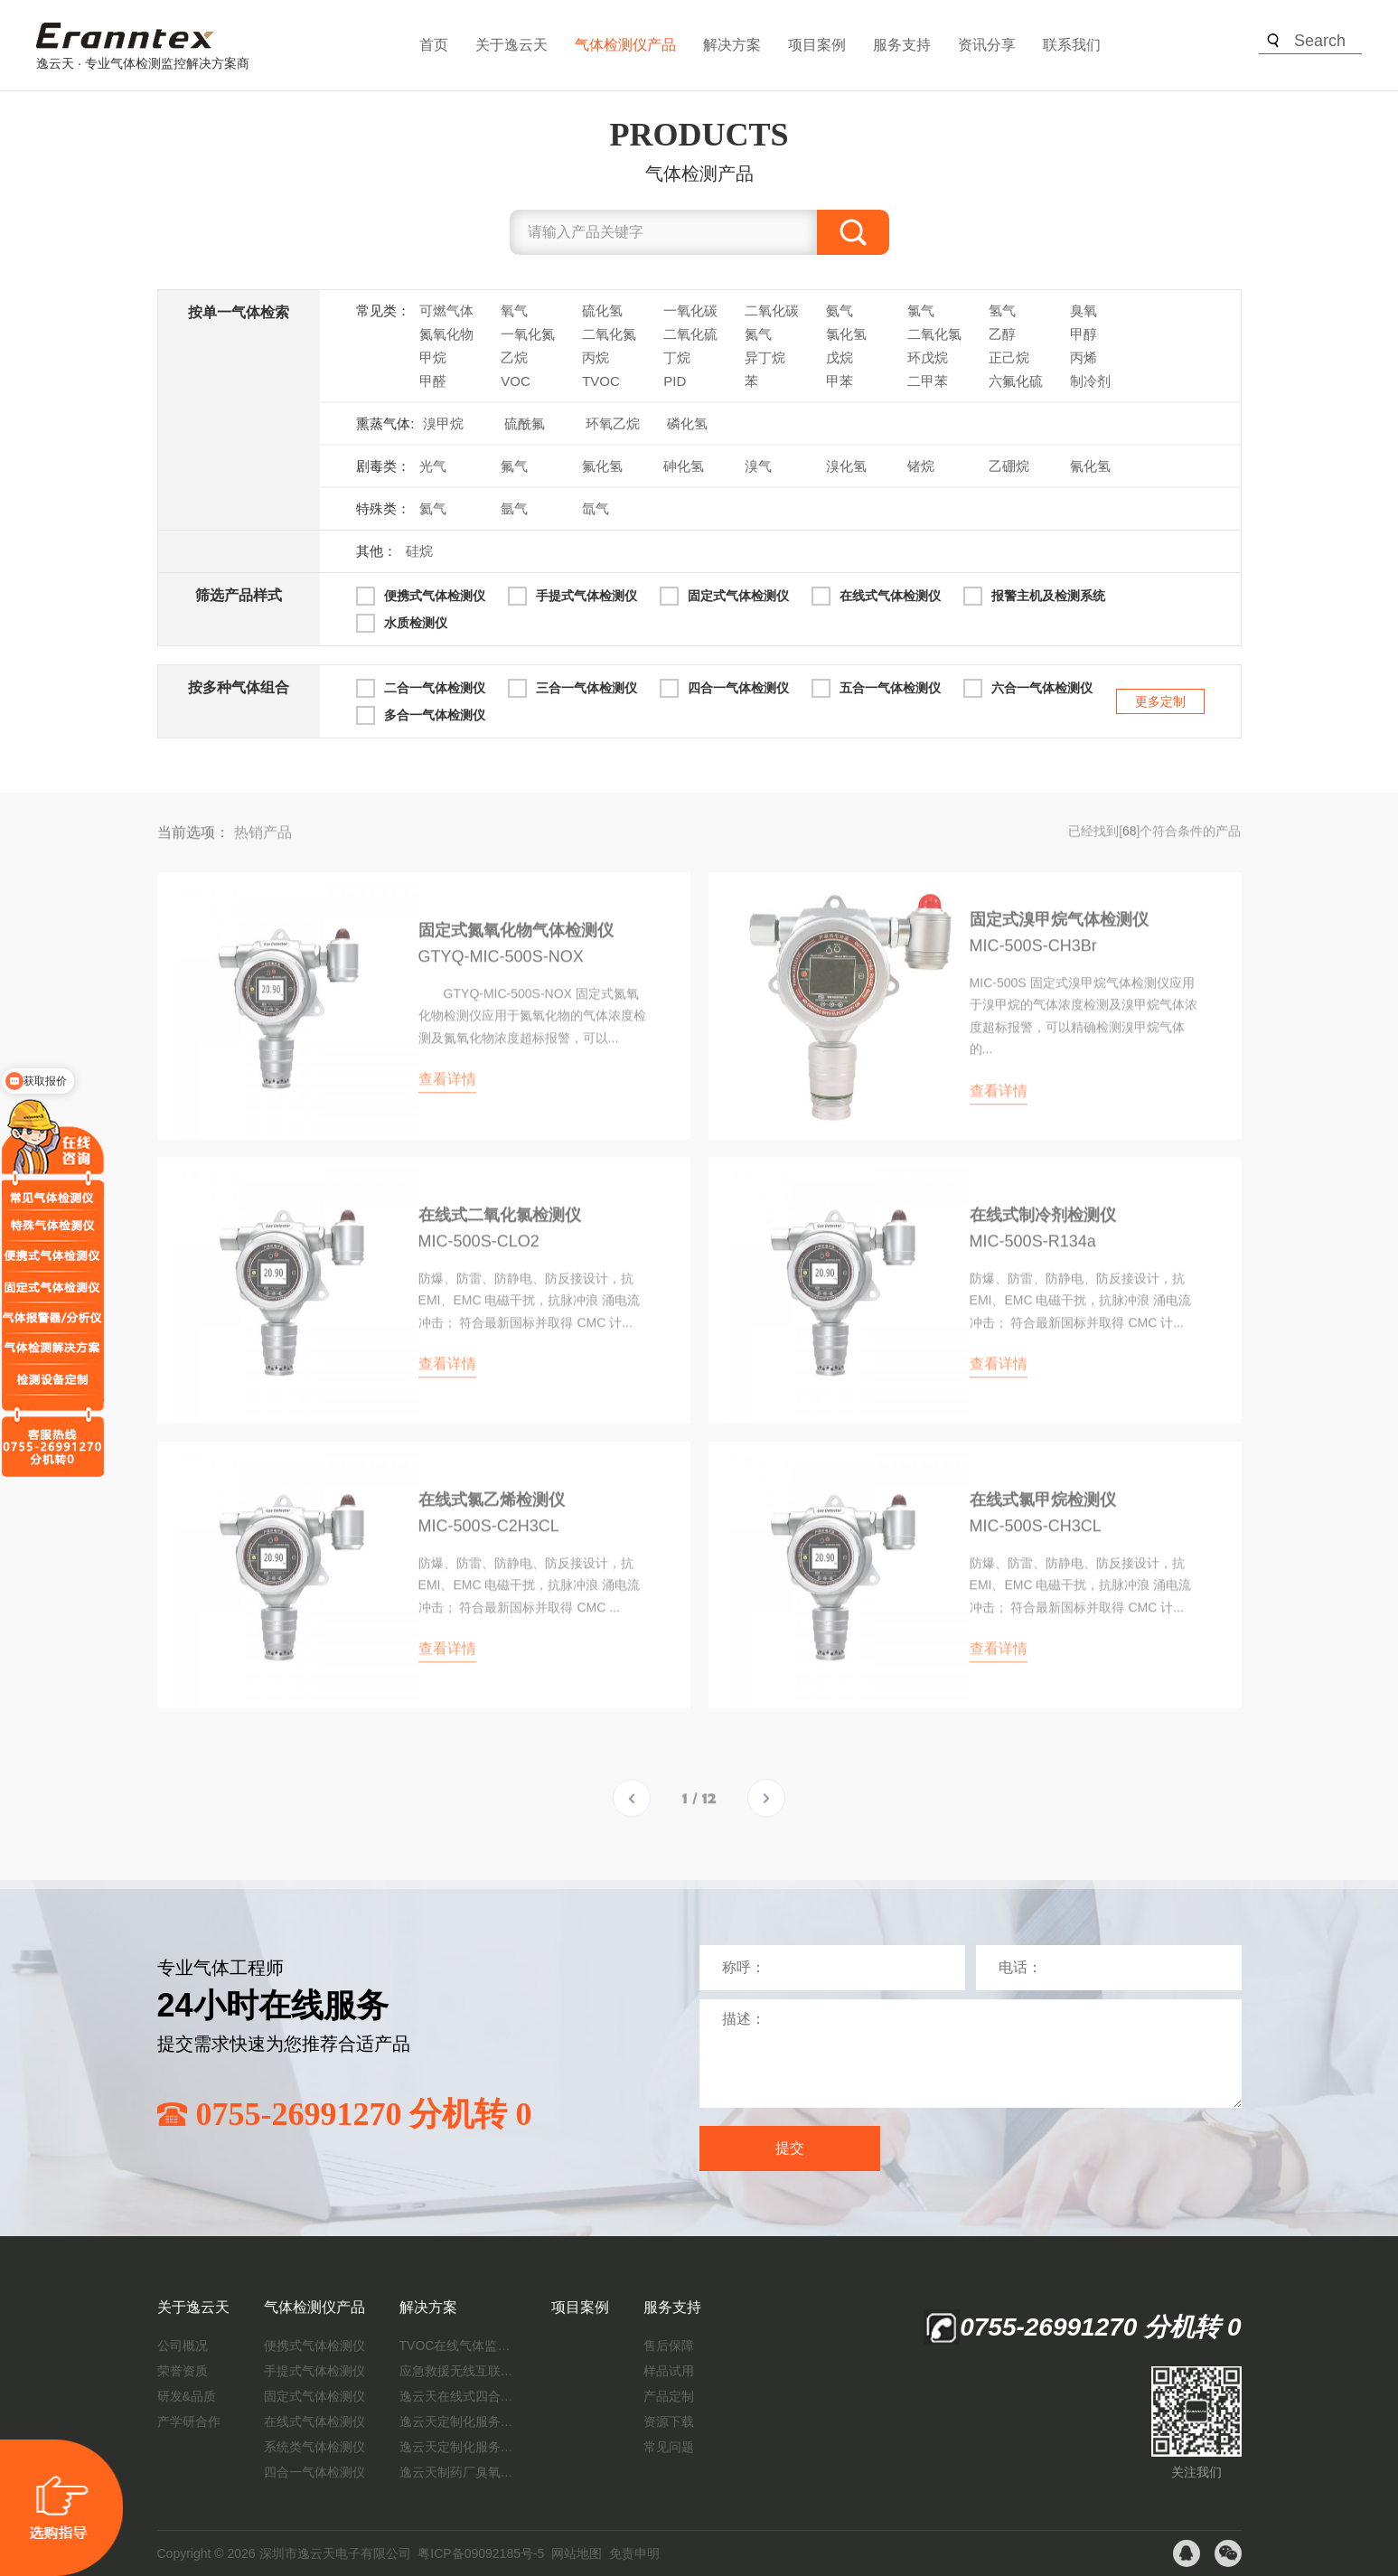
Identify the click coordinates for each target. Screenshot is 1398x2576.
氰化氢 (1090, 466)
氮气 (758, 334)
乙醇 (1002, 334)
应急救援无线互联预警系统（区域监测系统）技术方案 (458, 2371)
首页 (433, 44)
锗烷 (920, 466)
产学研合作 (188, 2421)
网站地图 (576, 2553)
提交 (789, 2148)
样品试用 (668, 2371)
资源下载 (668, 2421)
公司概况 (182, 2345)
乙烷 (514, 357)
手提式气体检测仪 (586, 595)
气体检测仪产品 (625, 44)
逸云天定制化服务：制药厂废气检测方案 (458, 2447)
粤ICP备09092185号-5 (481, 2553)
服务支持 (902, 44)
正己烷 (1009, 357)
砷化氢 (683, 466)
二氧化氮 (609, 334)
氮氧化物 (446, 334)
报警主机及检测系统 (1048, 595)
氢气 (1002, 310)
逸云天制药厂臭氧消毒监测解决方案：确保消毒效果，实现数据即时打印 (458, 2472)
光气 (432, 466)
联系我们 (1072, 44)
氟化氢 (602, 466)
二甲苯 (927, 381)
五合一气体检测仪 (890, 688)
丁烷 (676, 357)
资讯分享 (987, 44)
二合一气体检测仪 (434, 688)
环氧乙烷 (613, 423)
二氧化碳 (772, 310)
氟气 (514, 466)
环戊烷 (927, 357)
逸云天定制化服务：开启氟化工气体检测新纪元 (458, 2421)
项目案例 (817, 44)
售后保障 (668, 2345)
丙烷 (595, 357)
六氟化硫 (1016, 381)
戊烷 (839, 357)
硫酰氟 (524, 423)
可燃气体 (446, 310)
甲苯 (839, 381)
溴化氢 (846, 466)
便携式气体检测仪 (434, 595)
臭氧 (1083, 310)
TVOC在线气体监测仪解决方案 (458, 2345)
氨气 (839, 310)
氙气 (595, 508)
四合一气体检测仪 (738, 688)
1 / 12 (699, 1812)
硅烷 (419, 551)
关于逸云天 (511, 44)
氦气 (432, 508)
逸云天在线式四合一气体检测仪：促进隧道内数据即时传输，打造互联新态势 (458, 2396)
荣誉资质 (182, 2371)
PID (674, 381)
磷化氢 (687, 423)
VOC (515, 381)
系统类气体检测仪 (314, 2447)
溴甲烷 (443, 423)
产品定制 (668, 2396)
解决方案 (732, 44)
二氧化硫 (690, 334)
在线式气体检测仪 (890, 595)
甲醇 (1083, 334)
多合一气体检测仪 (434, 715)
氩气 (514, 508)
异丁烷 (765, 357)
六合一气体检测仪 (1042, 688)
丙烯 (1083, 357)
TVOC (601, 381)
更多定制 (1160, 701)
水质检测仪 (415, 623)
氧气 (514, 310)
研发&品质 (186, 2396)
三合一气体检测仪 (586, 688)
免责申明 (634, 2553)
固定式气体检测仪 (738, 595)
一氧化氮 (528, 334)
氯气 (920, 310)
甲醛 (432, 381)
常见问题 (668, 2447)
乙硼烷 (1009, 466)
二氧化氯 (934, 334)
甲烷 (432, 357)
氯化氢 (846, 334)
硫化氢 (602, 310)
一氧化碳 (690, 310)
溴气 (758, 466)
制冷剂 (1090, 381)
